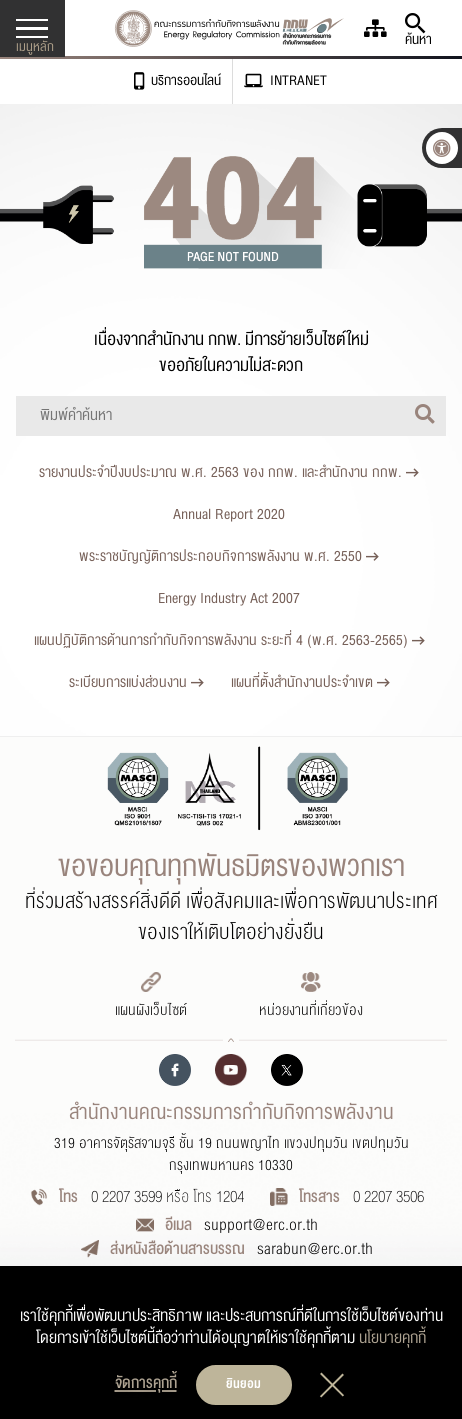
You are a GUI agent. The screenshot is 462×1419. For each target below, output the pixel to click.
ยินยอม (243, 1384)
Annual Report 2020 (229, 514)
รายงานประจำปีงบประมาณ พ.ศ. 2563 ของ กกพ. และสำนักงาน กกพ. (229, 472)
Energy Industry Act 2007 (229, 598)
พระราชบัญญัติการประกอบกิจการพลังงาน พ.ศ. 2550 (229, 556)
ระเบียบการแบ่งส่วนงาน (136, 682)
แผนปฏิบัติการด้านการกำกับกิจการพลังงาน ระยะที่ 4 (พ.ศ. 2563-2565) (229, 640)
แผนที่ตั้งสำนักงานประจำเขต (310, 682)
